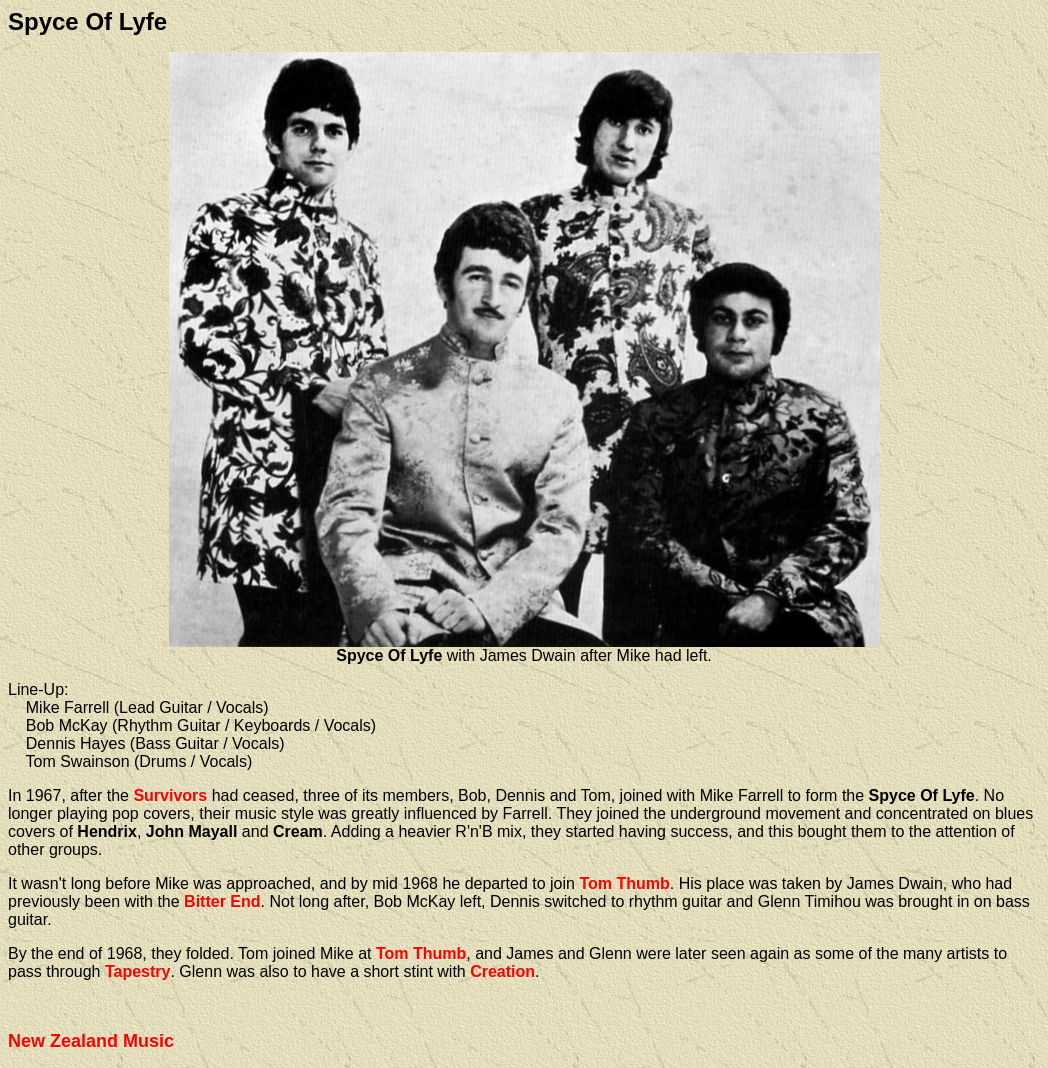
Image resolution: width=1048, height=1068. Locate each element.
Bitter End (222, 901)
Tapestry (138, 971)
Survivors (170, 795)
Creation (502, 971)
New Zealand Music (91, 1041)
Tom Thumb (624, 883)
